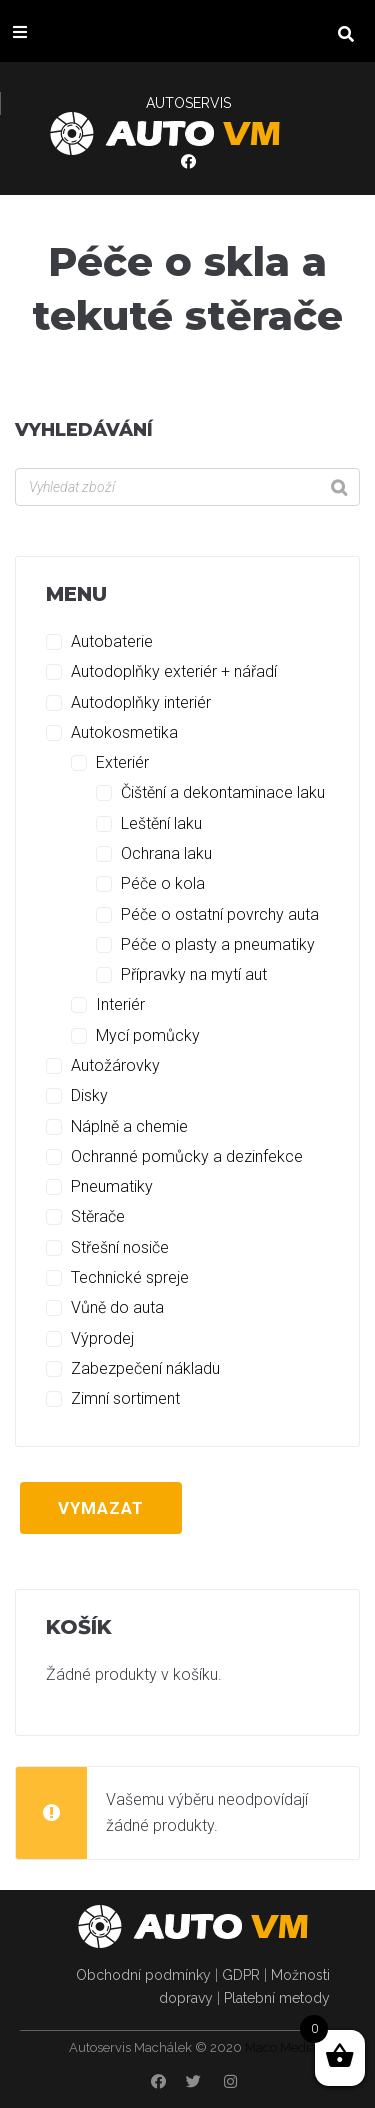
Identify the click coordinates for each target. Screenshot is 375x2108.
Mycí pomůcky (148, 1035)
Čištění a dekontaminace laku (223, 792)
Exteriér (122, 762)
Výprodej (102, 1338)
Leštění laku (161, 823)
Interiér (120, 1004)
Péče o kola (163, 883)
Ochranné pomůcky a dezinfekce (187, 1156)
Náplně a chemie (129, 1126)
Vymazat (101, 1508)
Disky (89, 1095)
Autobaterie (112, 641)
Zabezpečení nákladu (145, 1368)
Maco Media (280, 2047)
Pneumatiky (112, 1186)
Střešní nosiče (120, 1247)
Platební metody (277, 1998)
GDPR (241, 1975)
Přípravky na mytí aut (194, 974)
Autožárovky (115, 1065)
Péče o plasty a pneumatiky (218, 944)
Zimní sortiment (125, 1398)
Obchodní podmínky (143, 1975)
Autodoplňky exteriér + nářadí (174, 671)
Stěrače (98, 1216)
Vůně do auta (117, 1307)
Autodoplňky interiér (141, 702)
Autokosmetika (124, 732)
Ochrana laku (166, 853)
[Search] (339, 487)
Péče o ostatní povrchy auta (220, 914)
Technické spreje (130, 1277)
